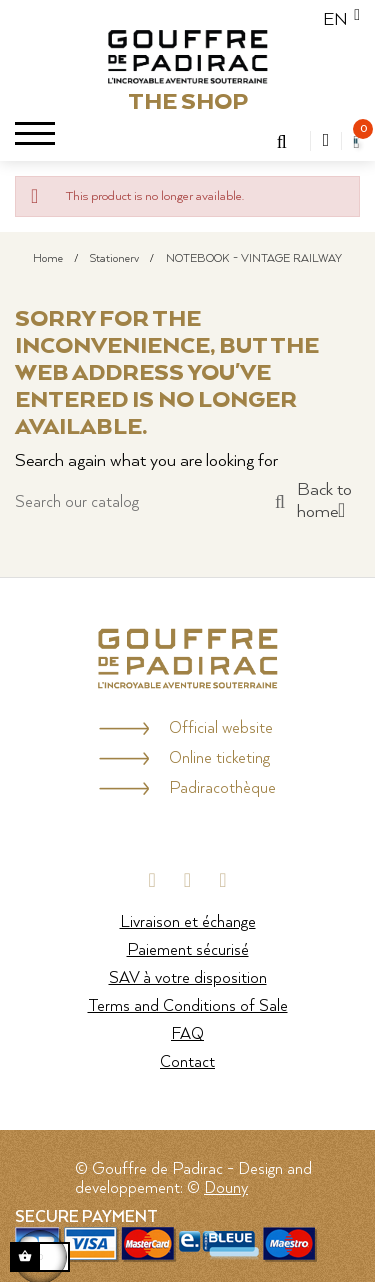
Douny (226, 1188)
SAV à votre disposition (188, 978)
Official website (221, 728)
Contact (187, 1062)
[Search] (150, 502)
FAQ (187, 1034)
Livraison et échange (188, 922)
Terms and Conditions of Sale (188, 1006)
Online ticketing (219, 758)
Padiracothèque (222, 788)
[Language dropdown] (335, 20)
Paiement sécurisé (188, 950)
